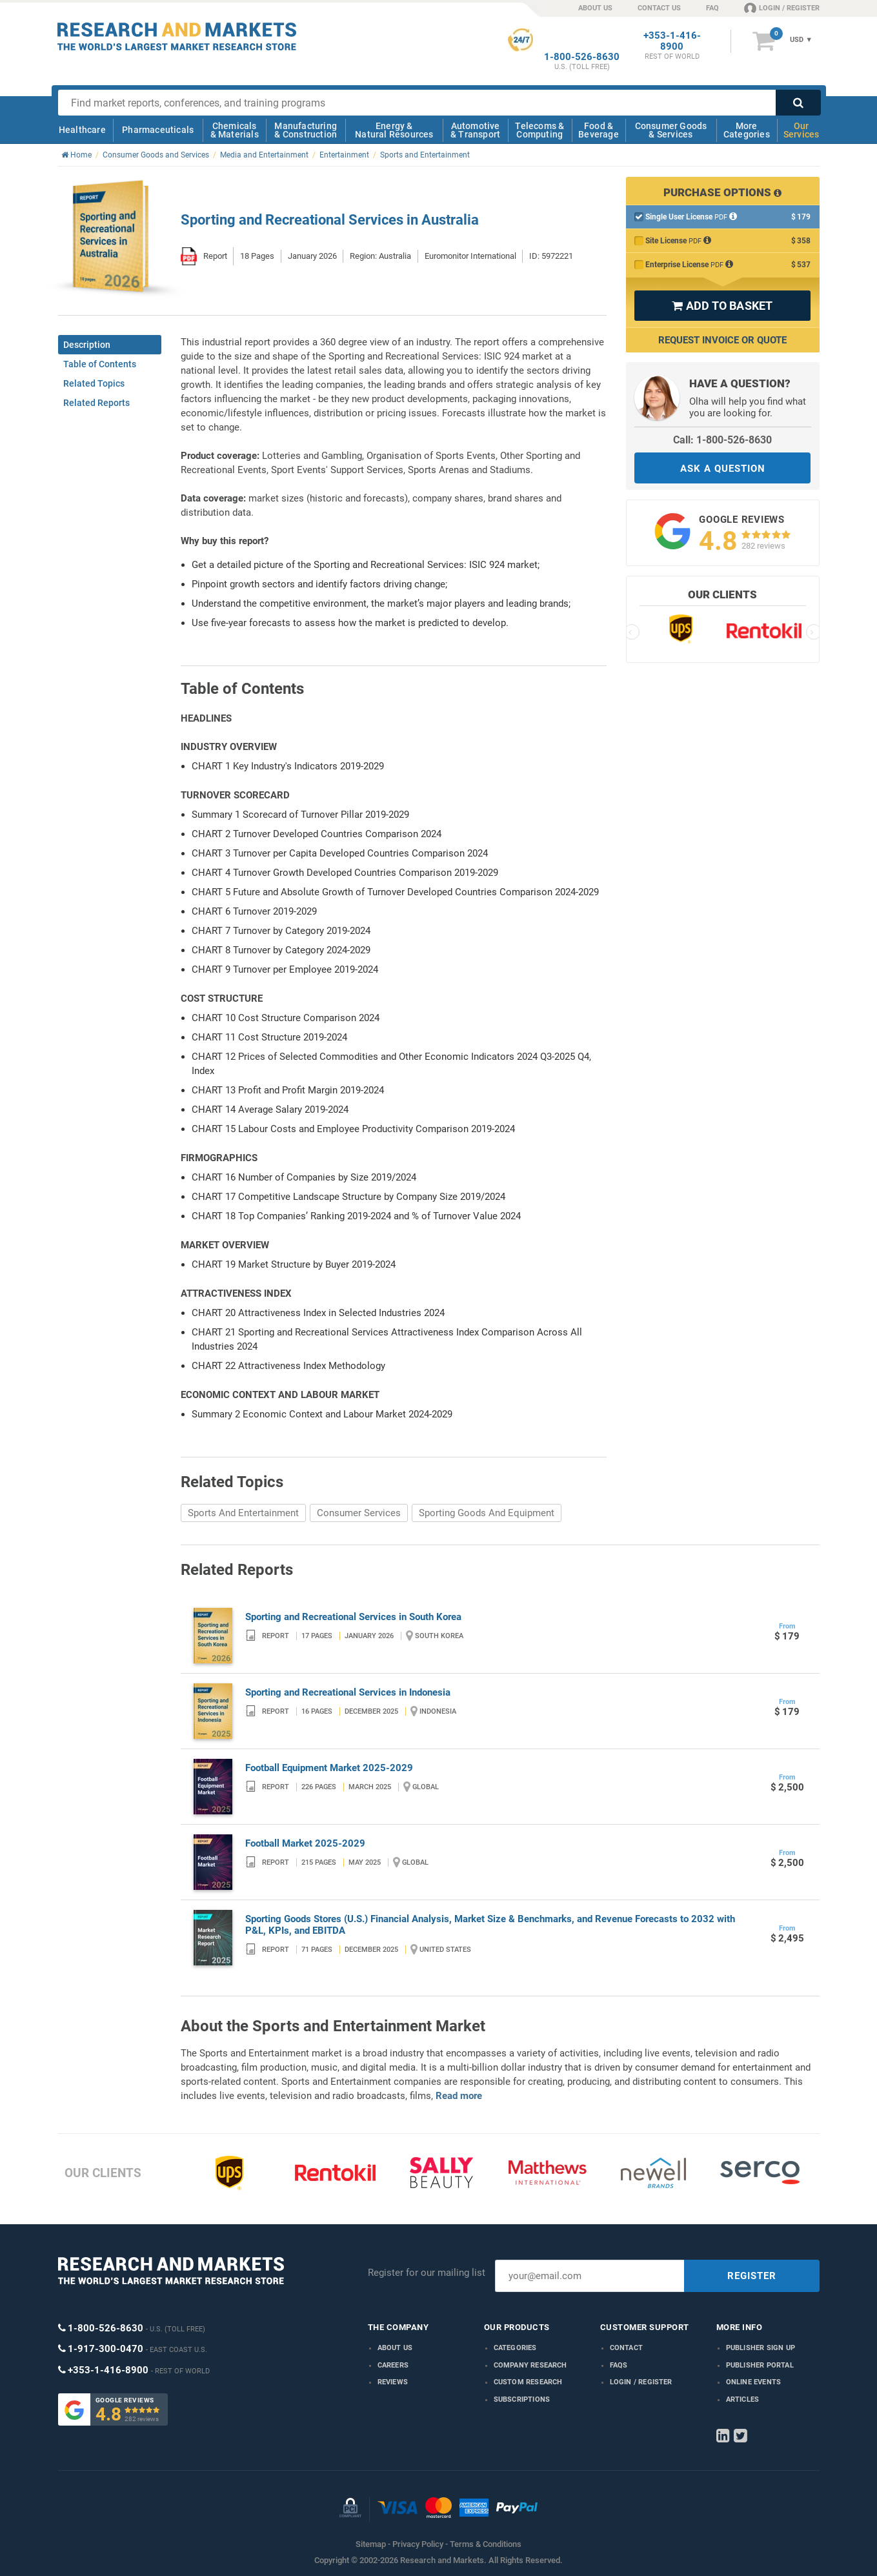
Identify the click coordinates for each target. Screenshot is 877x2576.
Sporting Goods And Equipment (486, 1513)
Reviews (393, 2382)
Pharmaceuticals (158, 130)
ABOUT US (595, 8)
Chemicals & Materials (234, 130)
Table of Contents (99, 364)
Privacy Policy (417, 2544)
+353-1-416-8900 (672, 41)
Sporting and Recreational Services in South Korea (353, 1617)
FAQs (619, 2365)
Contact (626, 2348)
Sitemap (371, 2544)
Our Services (801, 130)
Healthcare (82, 130)
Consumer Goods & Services (671, 130)
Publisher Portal (760, 2365)
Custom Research (528, 2382)
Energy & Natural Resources (394, 130)
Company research (530, 2365)
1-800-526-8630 (582, 57)
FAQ (712, 8)
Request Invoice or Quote (722, 340)
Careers (393, 2365)
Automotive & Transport (475, 130)
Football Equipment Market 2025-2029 (329, 1768)
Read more (459, 2096)
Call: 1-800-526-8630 (722, 440)
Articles (743, 2399)
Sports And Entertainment (243, 1513)
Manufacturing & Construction (305, 130)
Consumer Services (359, 1513)
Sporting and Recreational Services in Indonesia (347, 1692)
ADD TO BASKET (722, 305)
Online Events (753, 2382)
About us (395, 2348)
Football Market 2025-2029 (305, 1843)
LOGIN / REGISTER (782, 8)
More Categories (746, 130)
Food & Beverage (598, 130)
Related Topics (94, 383)
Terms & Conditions (485, 2544)
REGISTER (751, 2276)
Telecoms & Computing (539, 130)
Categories (515, 2348)
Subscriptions (522, 2399)
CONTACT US (659, 8)
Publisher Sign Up (760, 2348)
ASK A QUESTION (722, 468)
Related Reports (96, 403)
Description (86, 345)
